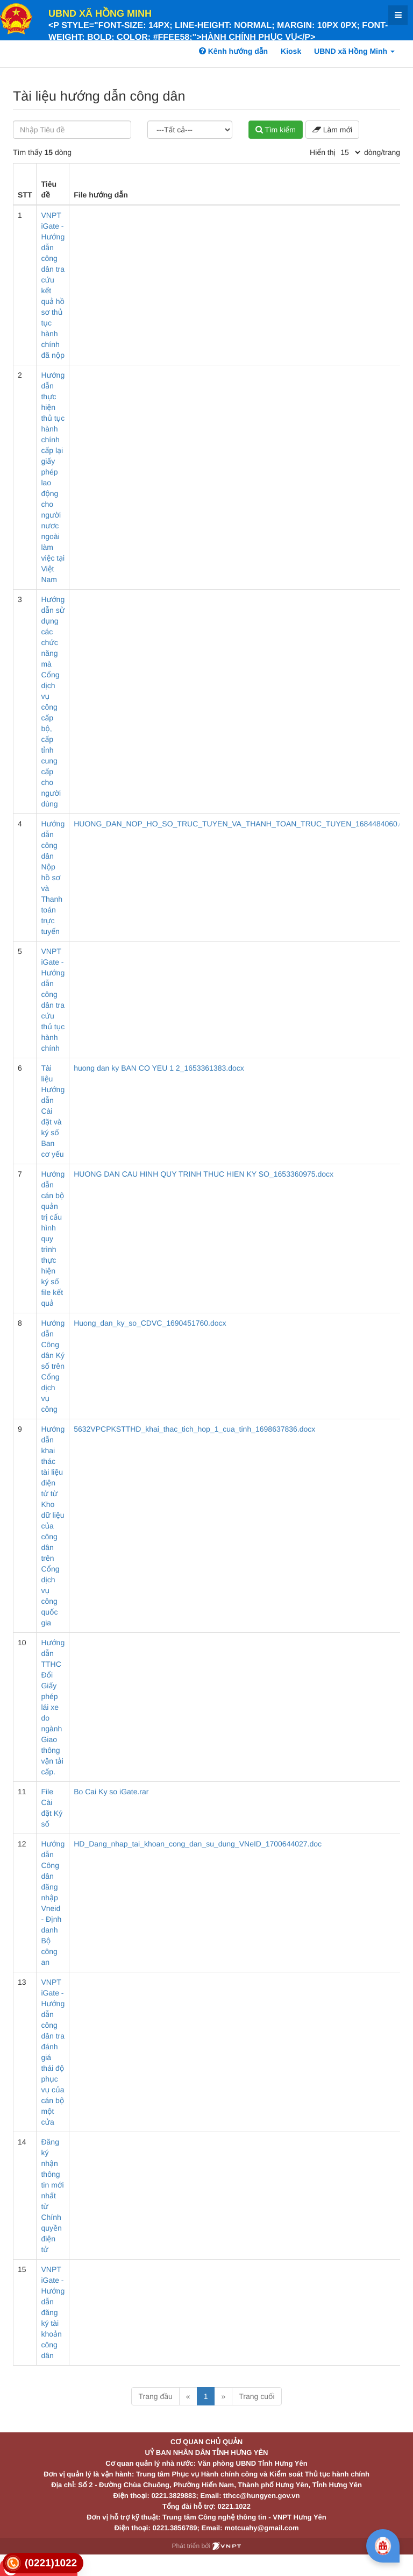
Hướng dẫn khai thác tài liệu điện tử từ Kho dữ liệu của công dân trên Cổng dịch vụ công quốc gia (53, 1526)
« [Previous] (188, 2396)
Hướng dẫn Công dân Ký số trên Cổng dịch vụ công (53, 1366)
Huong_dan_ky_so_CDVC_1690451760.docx (150, 1323)
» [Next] (223, 2396)
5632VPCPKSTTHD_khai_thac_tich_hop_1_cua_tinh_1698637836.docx (194, 1429)
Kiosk (291, 51)
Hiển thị (323, 152)
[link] (43, 2563)
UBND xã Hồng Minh (100, 13)
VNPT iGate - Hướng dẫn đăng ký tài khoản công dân (53, 2312)
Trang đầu (155, 2396)
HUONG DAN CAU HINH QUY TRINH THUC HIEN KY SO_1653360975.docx (203, 1174)
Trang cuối (256, 2396)
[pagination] (350, 152)
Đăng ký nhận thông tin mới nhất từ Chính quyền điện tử (52, 2196)
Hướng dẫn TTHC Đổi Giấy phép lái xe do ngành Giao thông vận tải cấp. (53, 1707)
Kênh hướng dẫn (233, 51)
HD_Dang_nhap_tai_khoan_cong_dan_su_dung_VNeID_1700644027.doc (198, 1843)
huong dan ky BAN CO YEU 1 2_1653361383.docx (159, 1068)
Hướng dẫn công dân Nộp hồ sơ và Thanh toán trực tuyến (53, 877)
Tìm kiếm (275, 129)
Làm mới (332, 129)
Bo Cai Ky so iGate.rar (111, 1791)
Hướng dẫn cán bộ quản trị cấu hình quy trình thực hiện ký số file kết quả (53, 1238)
